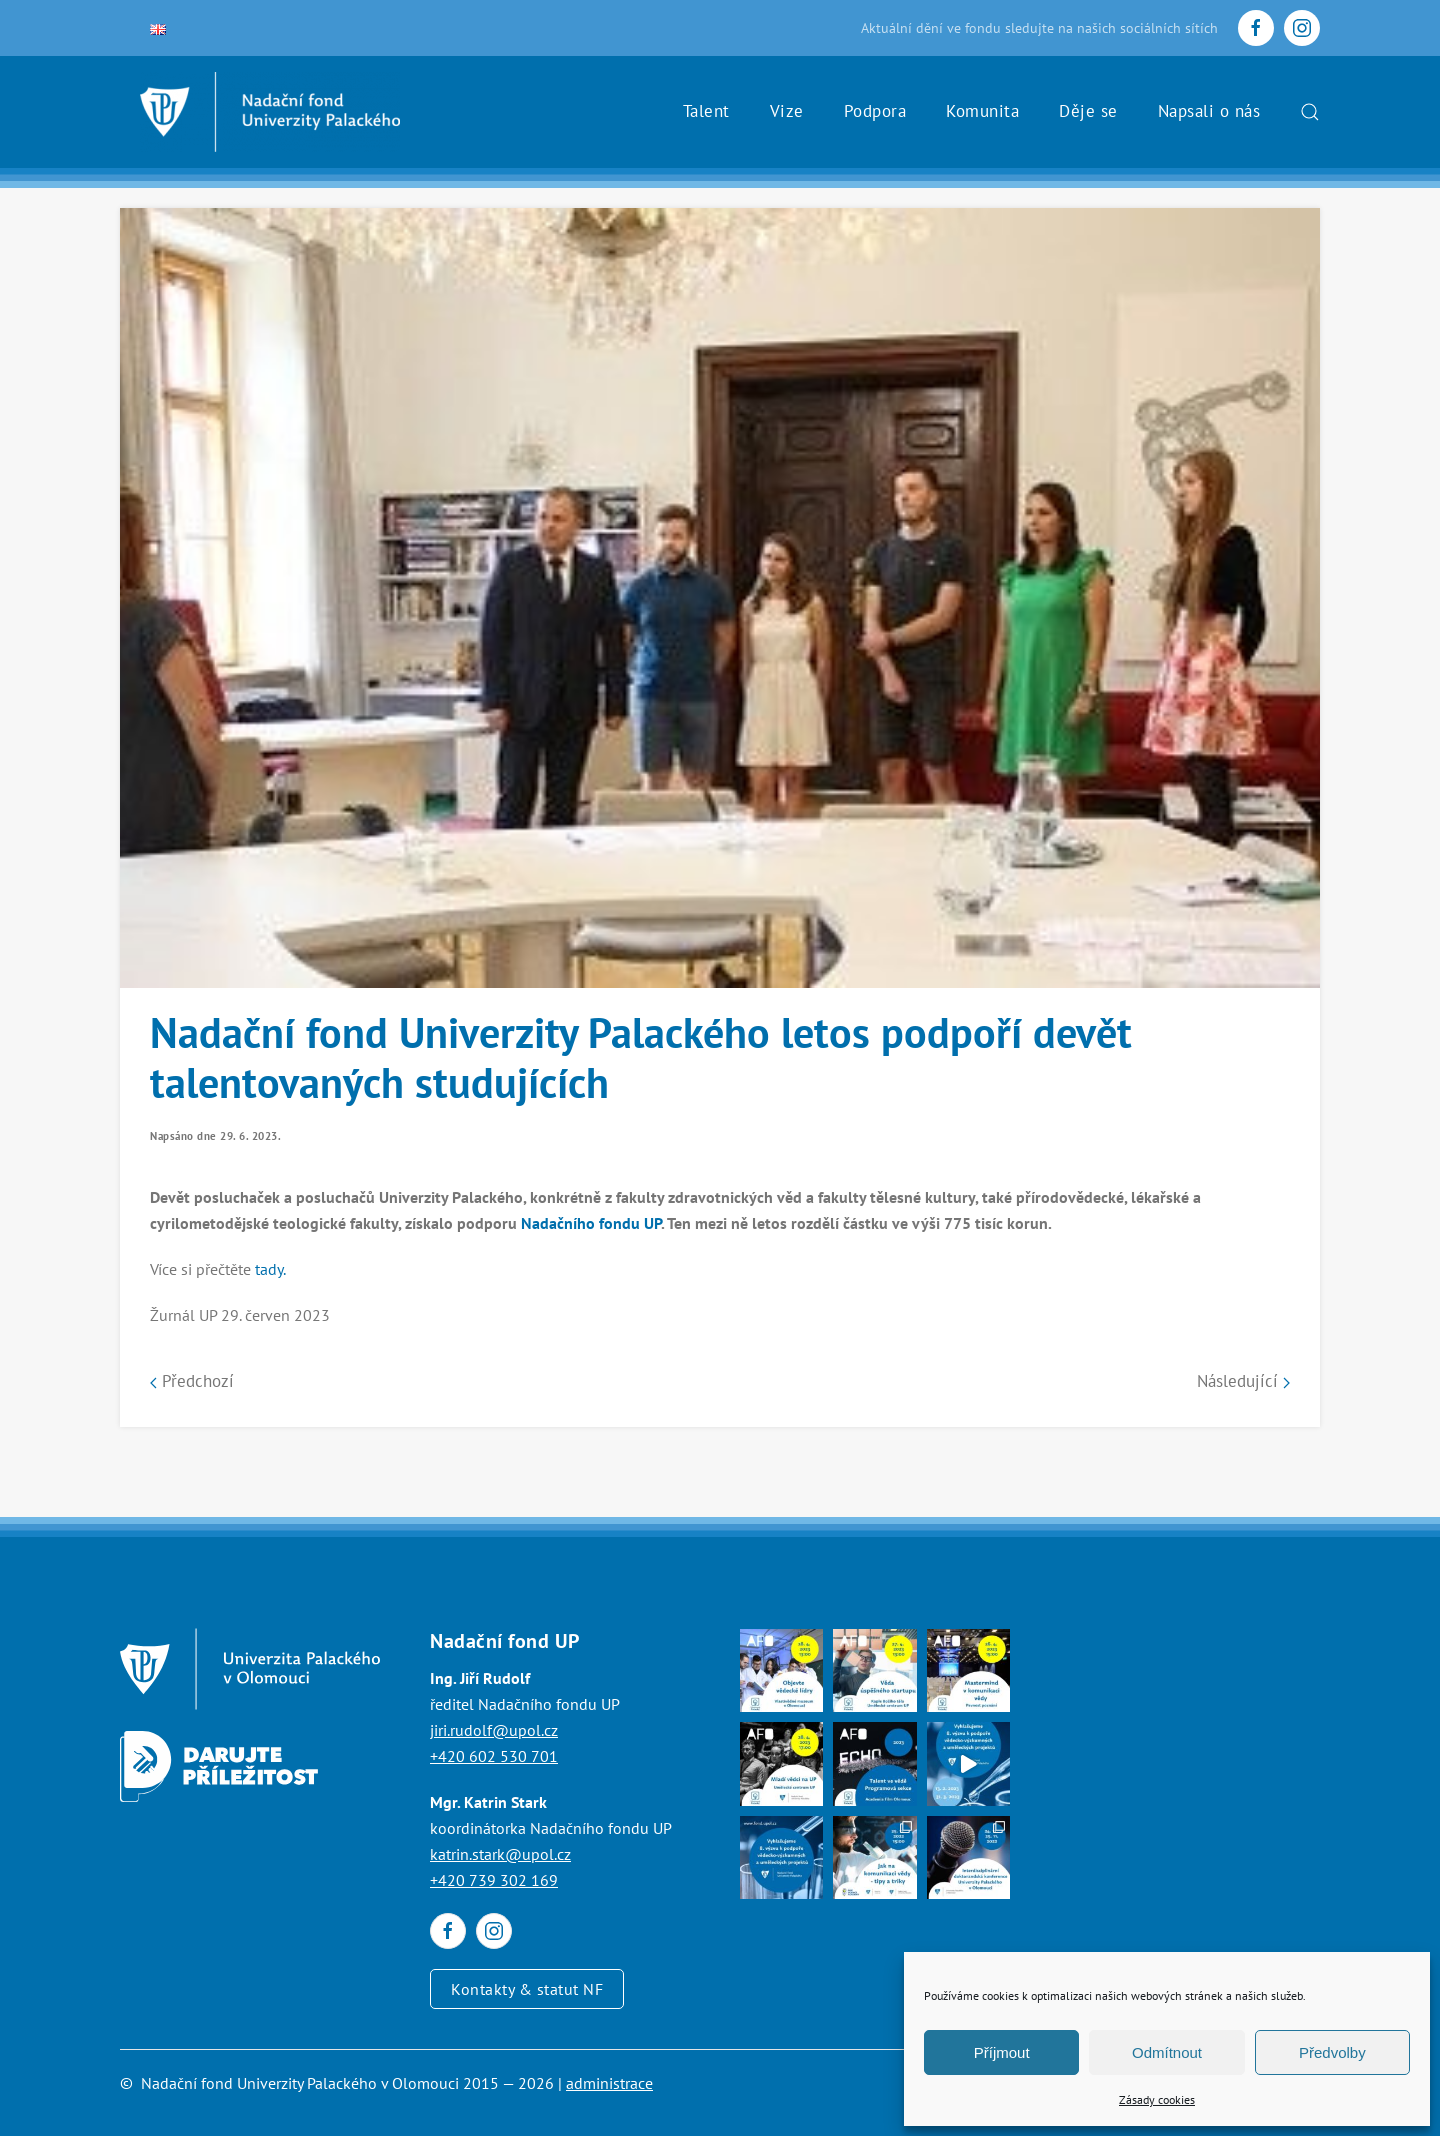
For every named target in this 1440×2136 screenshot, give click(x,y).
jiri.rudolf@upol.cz (494, 1730)
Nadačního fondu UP (591, 1223)
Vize (787, 111)
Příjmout (1002, 2052)
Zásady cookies (1157, 2099)
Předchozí (192, 1381)
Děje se (1088, 111)
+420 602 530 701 (494, 1756)
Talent (706, 111)
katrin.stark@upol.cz (500, 1854)
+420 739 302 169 (494, 1880)
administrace (609, 2083)
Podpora (875, 111)
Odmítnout (1167, 2052)
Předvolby (1332, 2052)
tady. (270, 1269)
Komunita (982, 111)
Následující (1243, 1381)
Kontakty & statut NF (527, 1989)
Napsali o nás (1209, 111)
